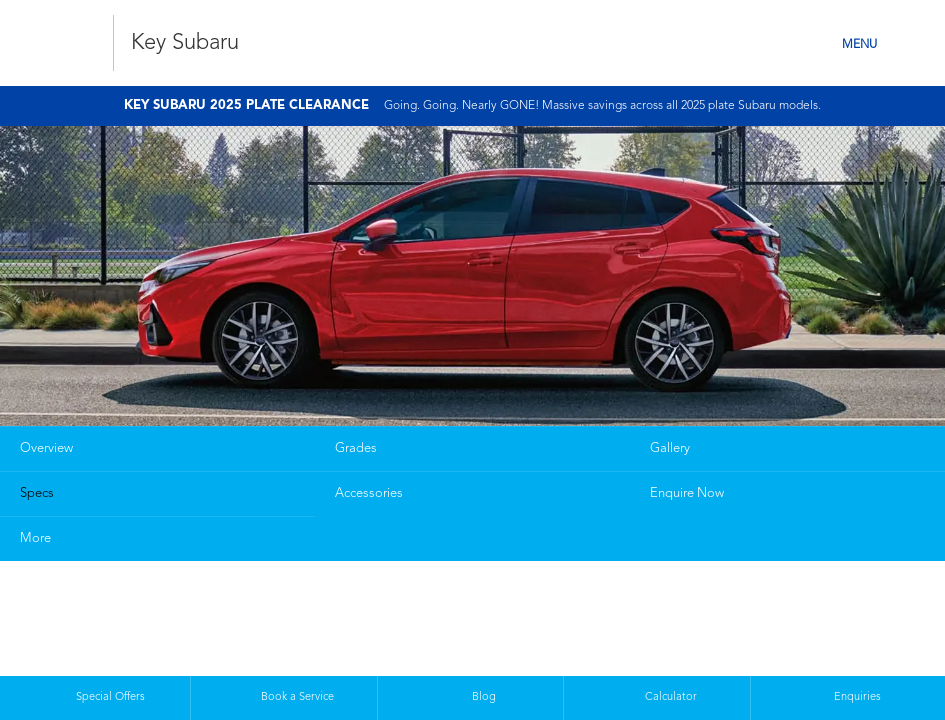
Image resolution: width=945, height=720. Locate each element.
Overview (46, 448)
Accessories (369, 493)
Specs (37, 493)
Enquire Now (687, 493)
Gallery (670, 448)
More (35, 538)
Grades (356, 448)
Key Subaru (185, 43)
